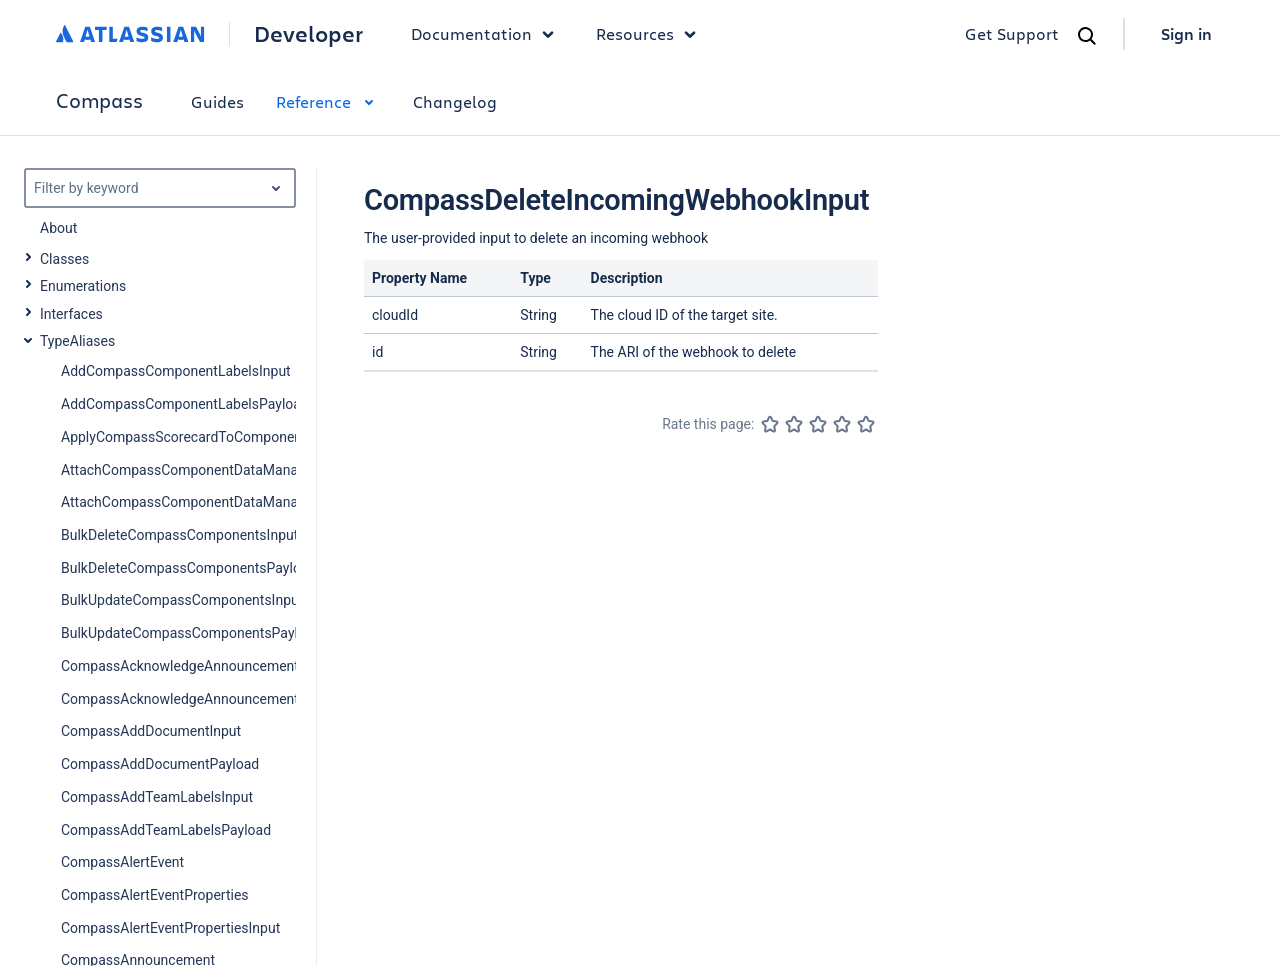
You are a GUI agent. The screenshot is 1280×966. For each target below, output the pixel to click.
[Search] (1087, 36)
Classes (64, 259)
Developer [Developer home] (308, 34)
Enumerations (83, 286)
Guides (217, 101)
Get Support (1012, 33)
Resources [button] (651, 34)
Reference (328, 101)
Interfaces (71, 314)
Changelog (455, 101)
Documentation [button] (487, 34)
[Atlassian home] (130, 34)
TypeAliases (77, 341)
